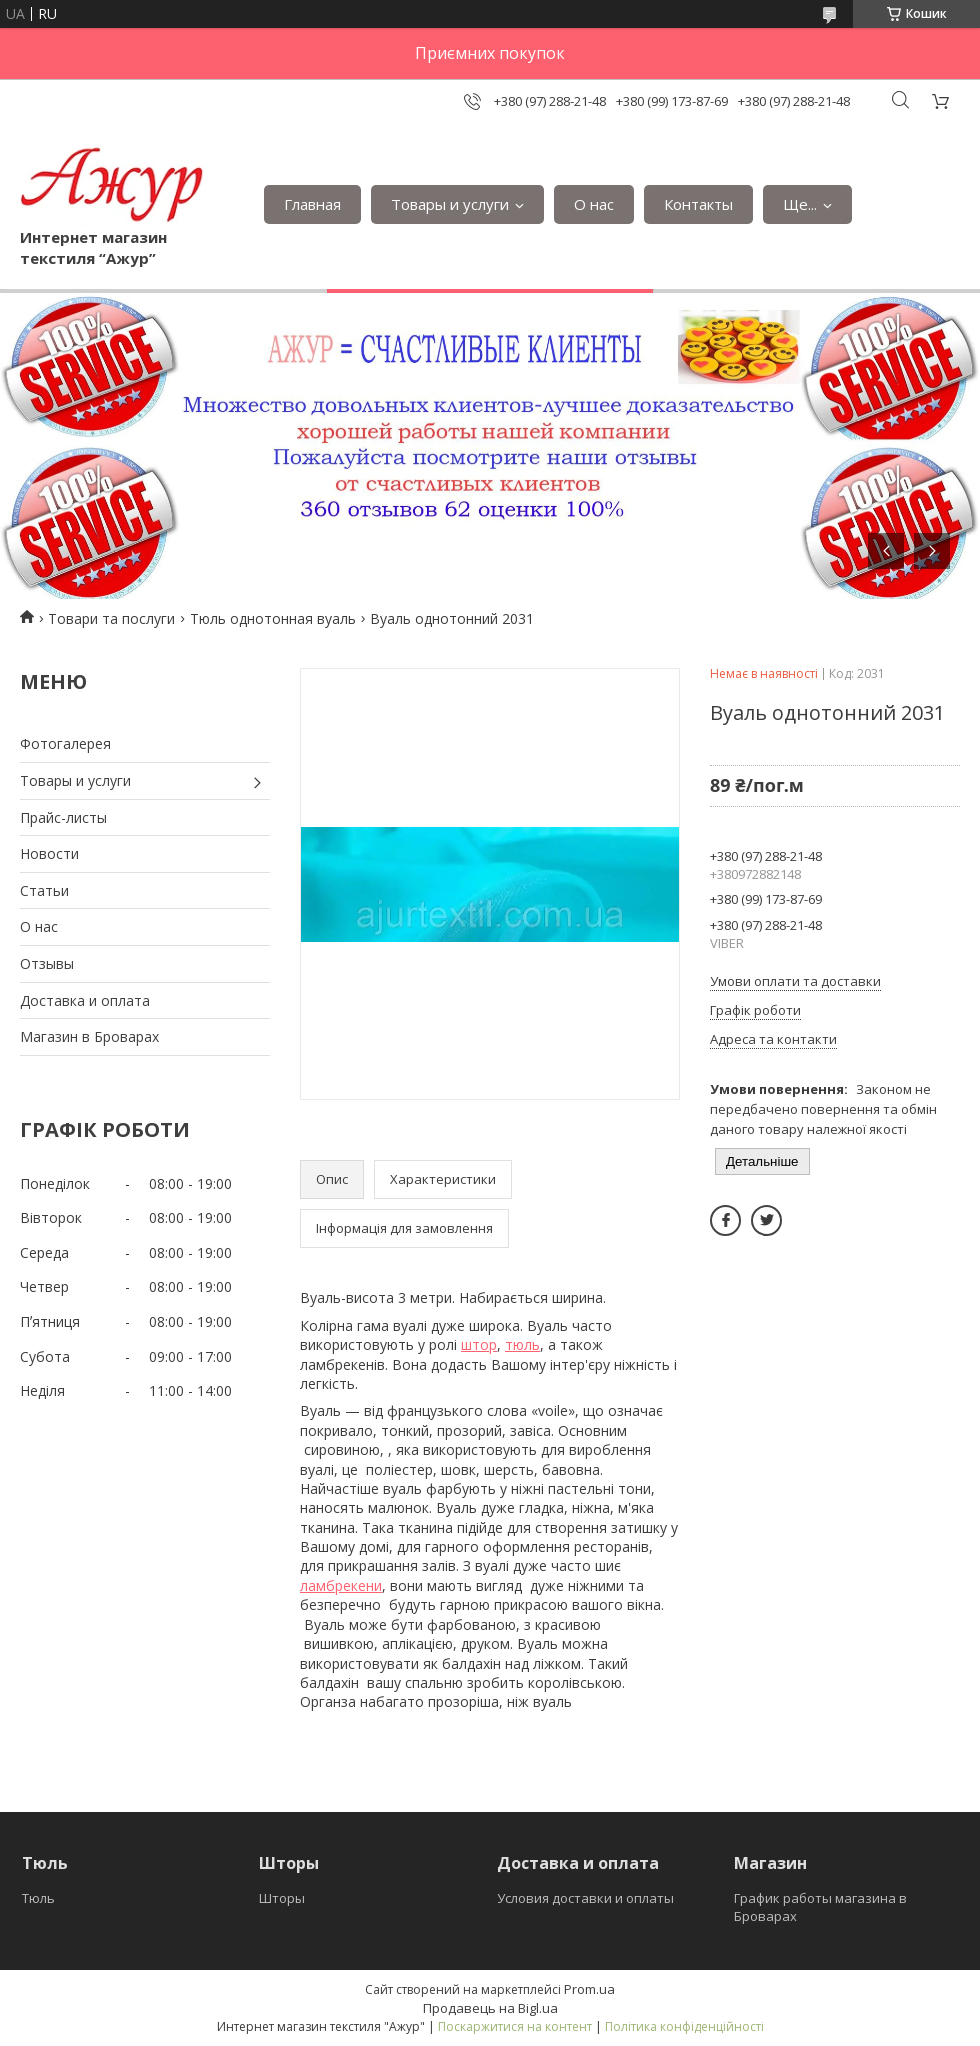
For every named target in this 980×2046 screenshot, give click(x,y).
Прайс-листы (63, 817)
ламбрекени (341, 1585)
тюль (522, 1344)
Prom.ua (589, 1989)
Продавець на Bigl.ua (490, 2008)
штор (479, 1344)
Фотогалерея (65, 743)
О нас (594, 204)
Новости (49, 853)
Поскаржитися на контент (515, 2026)
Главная (312, 204)
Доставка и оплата (85, 1000)
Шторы (282, 1898)
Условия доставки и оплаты (585, 1898)
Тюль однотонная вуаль (273, 618)
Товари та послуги (111, 618)
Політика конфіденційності (684, 2026)
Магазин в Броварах (89, 1036)
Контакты (698, 204)
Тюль (38, 1898)
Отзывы (47, 963)
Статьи (44, 890)
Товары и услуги (450, 204)
